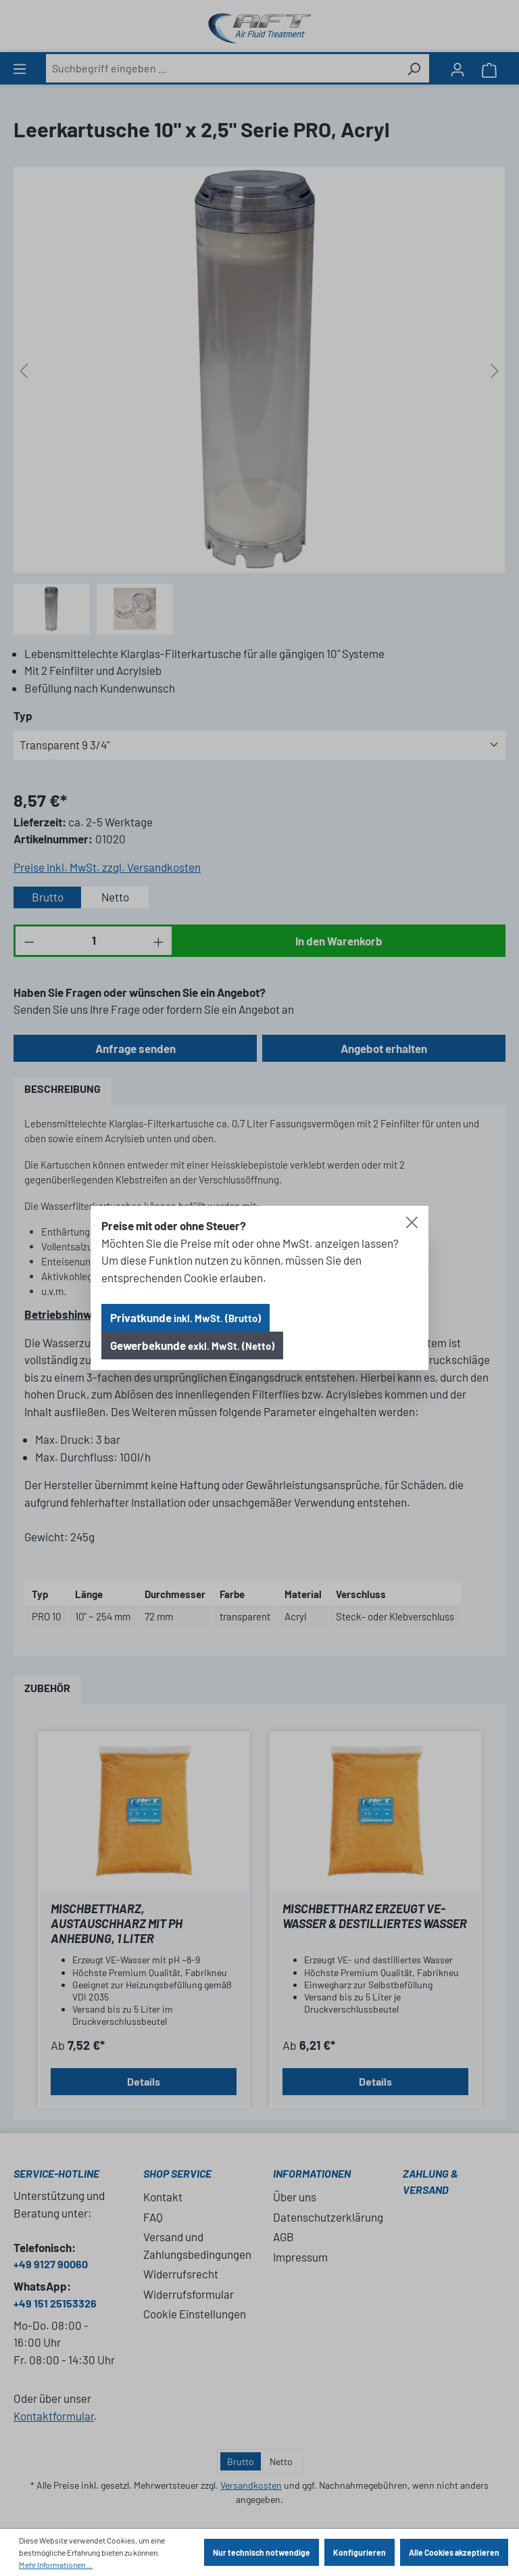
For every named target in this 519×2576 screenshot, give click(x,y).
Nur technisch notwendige (261, 2552)
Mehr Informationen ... (56, 2564)
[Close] (412, 1222)
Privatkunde (185, 1317)
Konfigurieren (359, 2552)
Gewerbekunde (192, 1345)
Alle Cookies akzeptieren (454, 2552)
